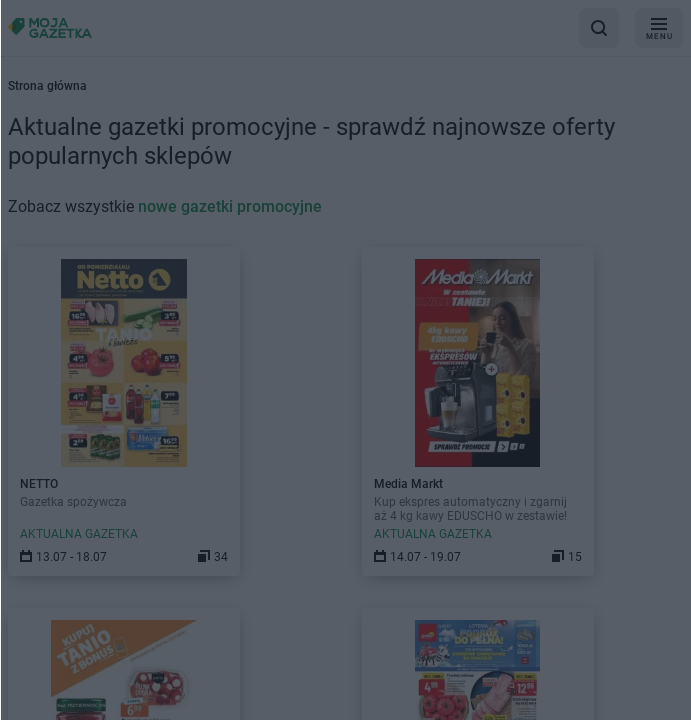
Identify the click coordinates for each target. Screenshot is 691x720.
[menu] (659, 28)
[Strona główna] (50, 27)
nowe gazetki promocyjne (230, 206)
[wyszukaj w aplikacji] (599, 28)
